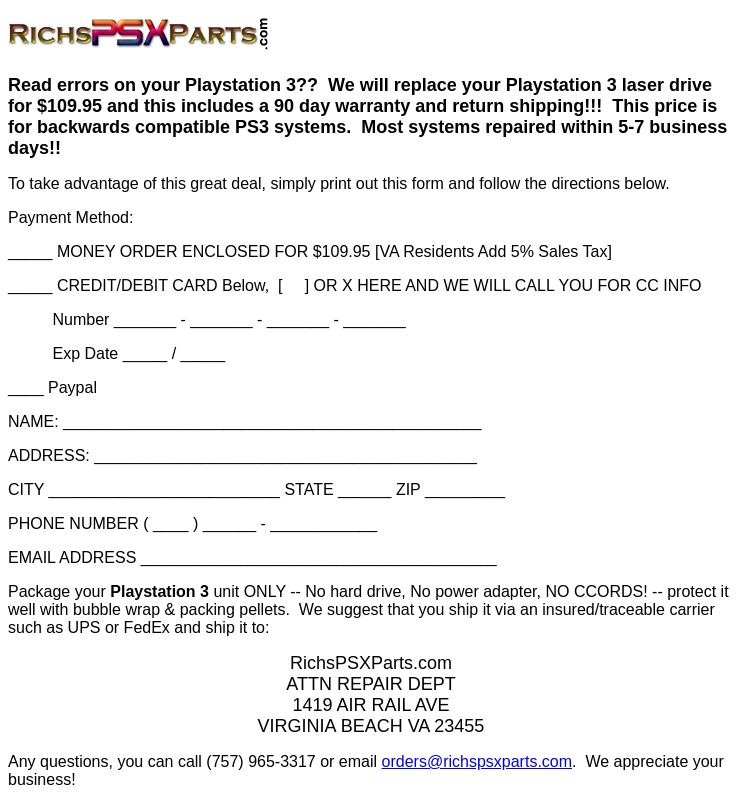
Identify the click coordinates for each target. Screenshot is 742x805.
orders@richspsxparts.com (477, 761)
